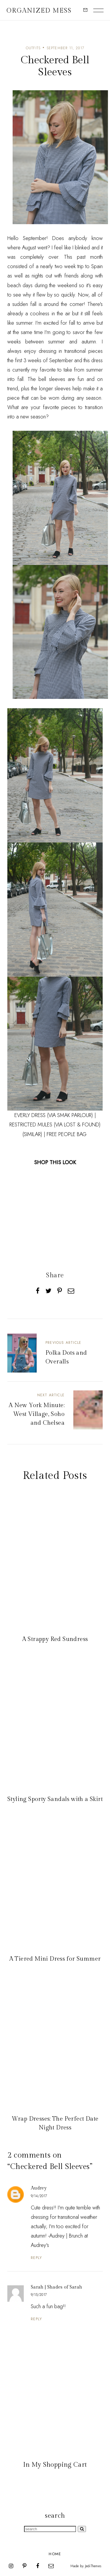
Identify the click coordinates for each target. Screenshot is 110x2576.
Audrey (39, 2188)
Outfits (33, 48)
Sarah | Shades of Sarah (56, 2287)
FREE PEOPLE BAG (67, 1134)
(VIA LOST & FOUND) (77, 1124)
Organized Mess (39, 10)
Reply (36, 2257)
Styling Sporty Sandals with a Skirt (55, 1799)
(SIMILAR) (32, 1134)
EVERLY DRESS (30, 1115)
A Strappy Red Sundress (55, 1639)
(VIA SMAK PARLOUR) (70, 1115)
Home (55, 2554)
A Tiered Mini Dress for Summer (55, 1958)
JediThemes (93, 2565)
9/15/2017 (39, 2294)
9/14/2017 (39, 2196)
